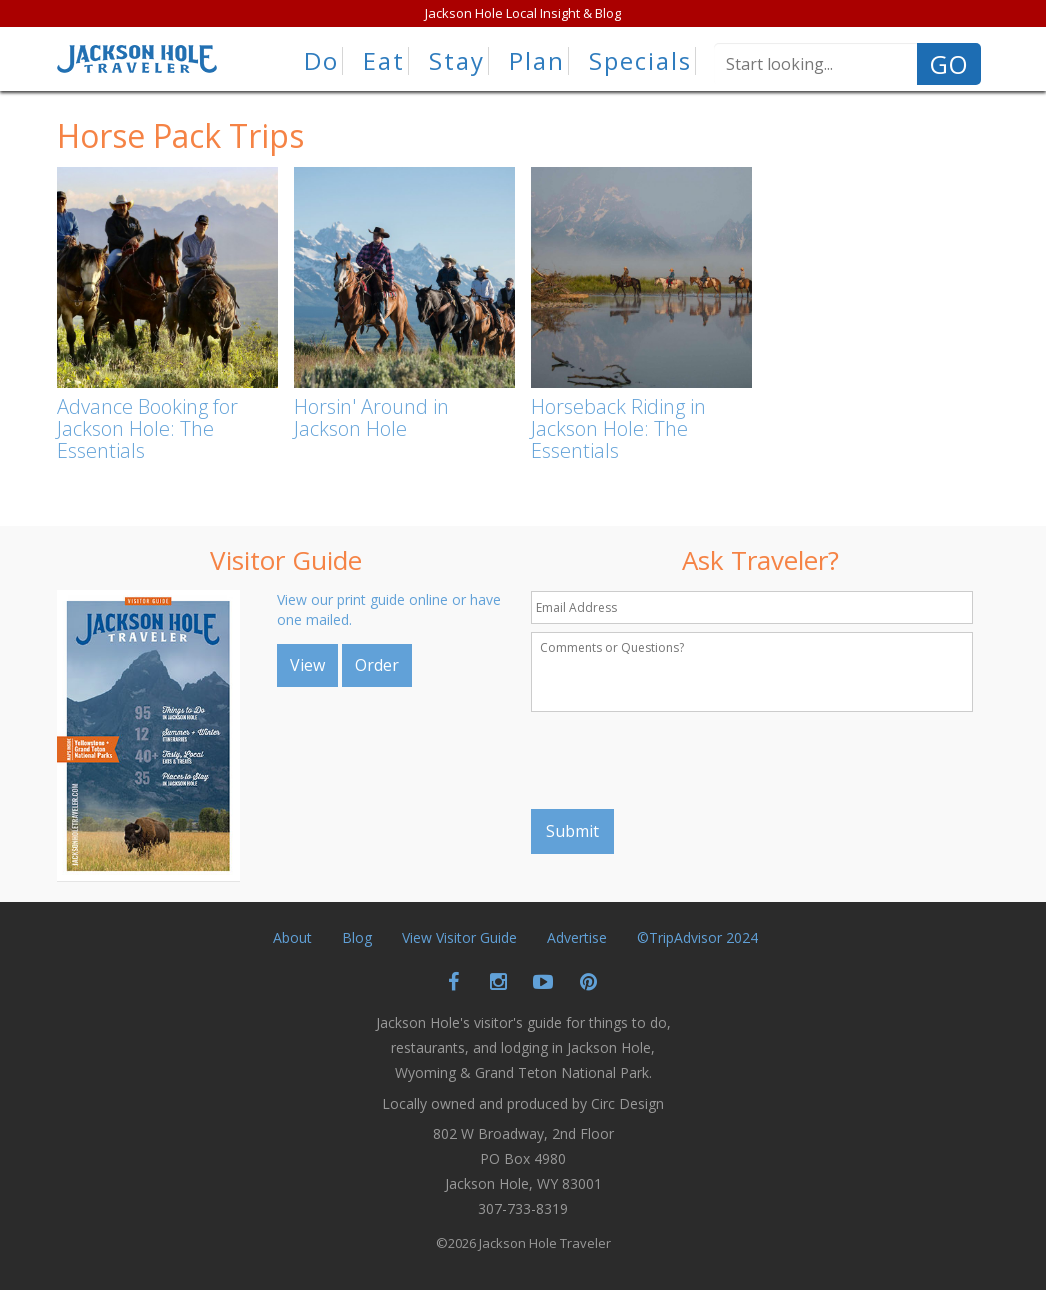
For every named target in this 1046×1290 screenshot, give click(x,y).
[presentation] (683, 760)
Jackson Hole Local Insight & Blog (523, 13)
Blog (357, 937)
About (292, 937)
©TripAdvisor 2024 (697, 937)
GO (948, 64)
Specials (640, 61)
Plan (537, 61)
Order (377, 665)
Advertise (577, 937)
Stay (457, 61)
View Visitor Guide (459, 937)
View (307, 665)
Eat (384, 61)
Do (321, 61)
